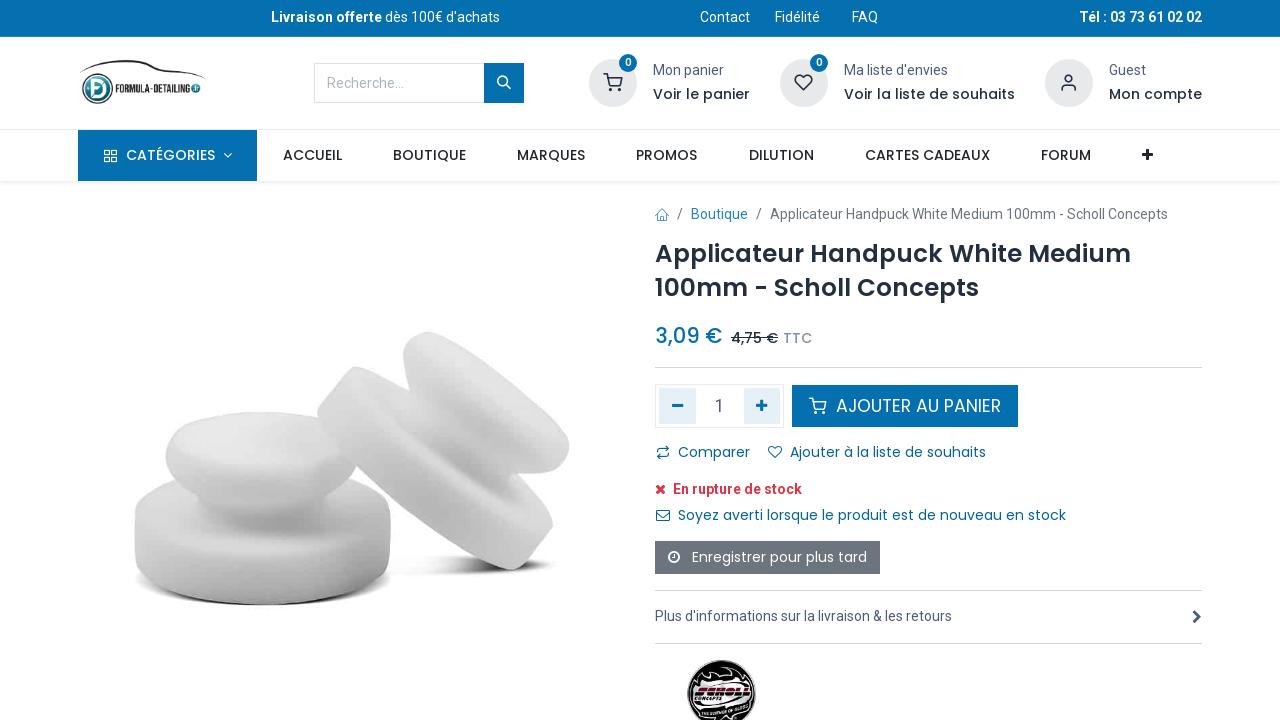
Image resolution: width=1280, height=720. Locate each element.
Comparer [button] (703, 452)
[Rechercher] (504, 83)
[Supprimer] (677, 406)
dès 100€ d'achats (385, 17)
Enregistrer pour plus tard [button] (767, 557)
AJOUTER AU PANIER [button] (905, 406)
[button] (1147, 156)
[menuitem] (312, 156)
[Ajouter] (762, 406)
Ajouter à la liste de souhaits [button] (877, 452)
